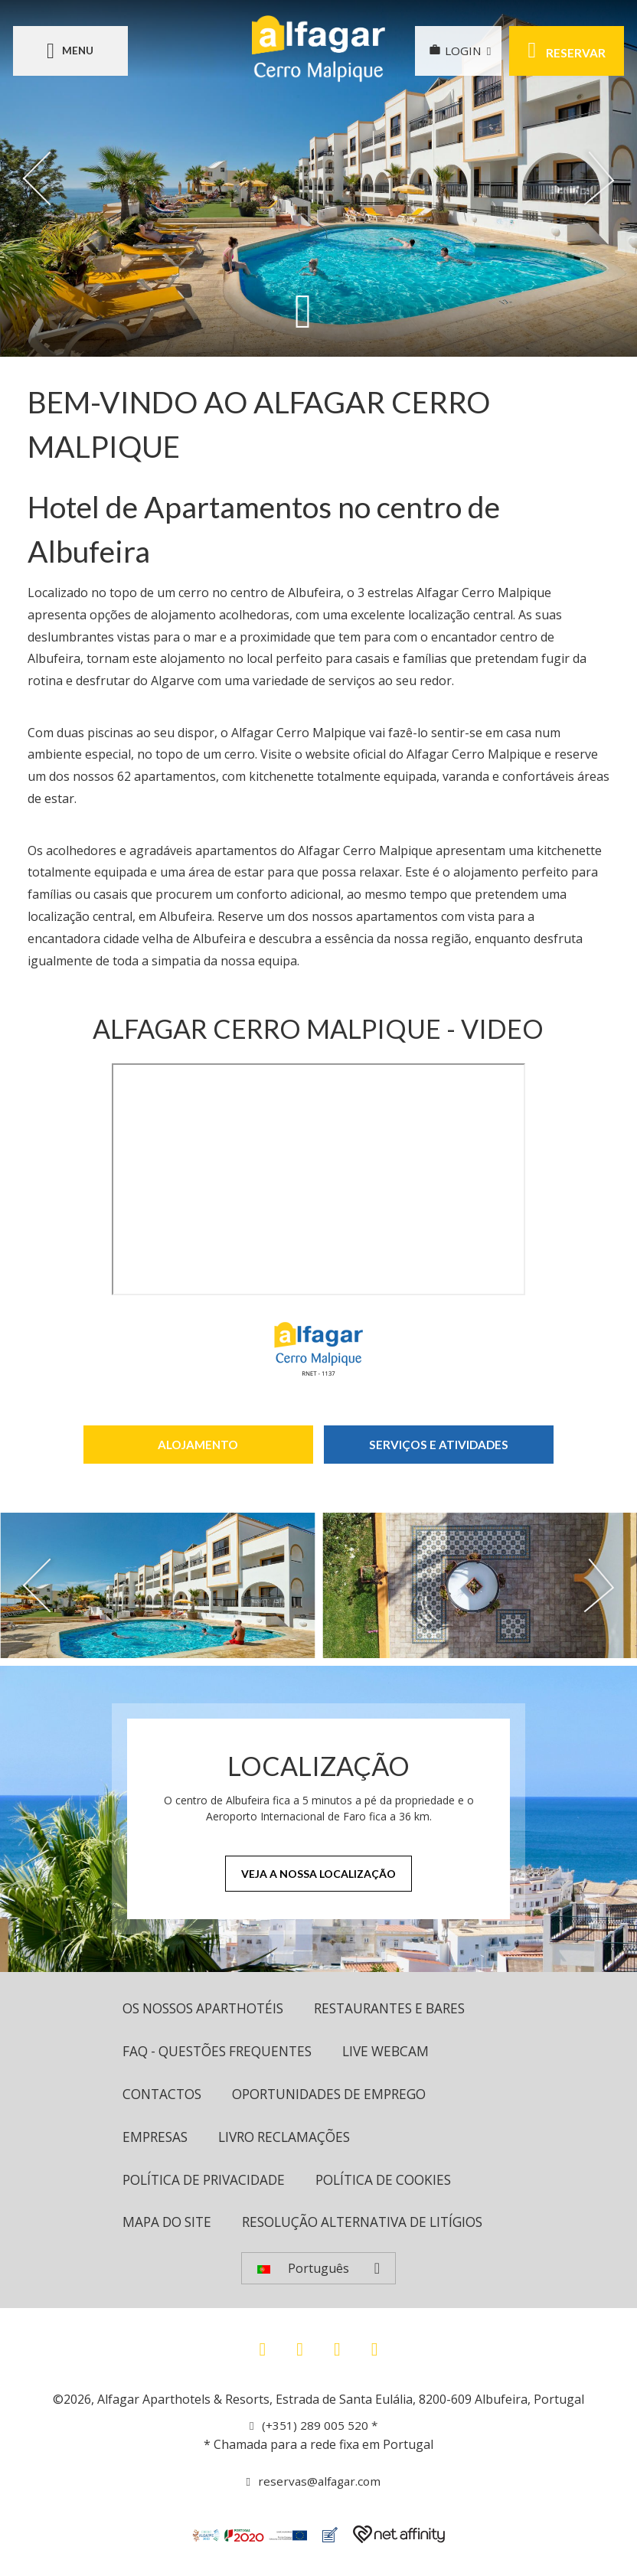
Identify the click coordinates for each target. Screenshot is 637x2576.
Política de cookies (396, 2183)
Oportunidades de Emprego (340, 2096)
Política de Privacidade (208, 2183)
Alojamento (197, 1444)
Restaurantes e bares (406, 2009)
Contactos (164, 2096)
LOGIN (451, 51)
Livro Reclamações (290, 2139)
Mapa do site (169, 2227)
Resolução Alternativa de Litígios (375, 2227)
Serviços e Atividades (438, 1444)
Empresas (156, 2139)
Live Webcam (401, 2052)
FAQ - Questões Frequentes (223, 2052)
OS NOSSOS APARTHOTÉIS (209, 2009)
